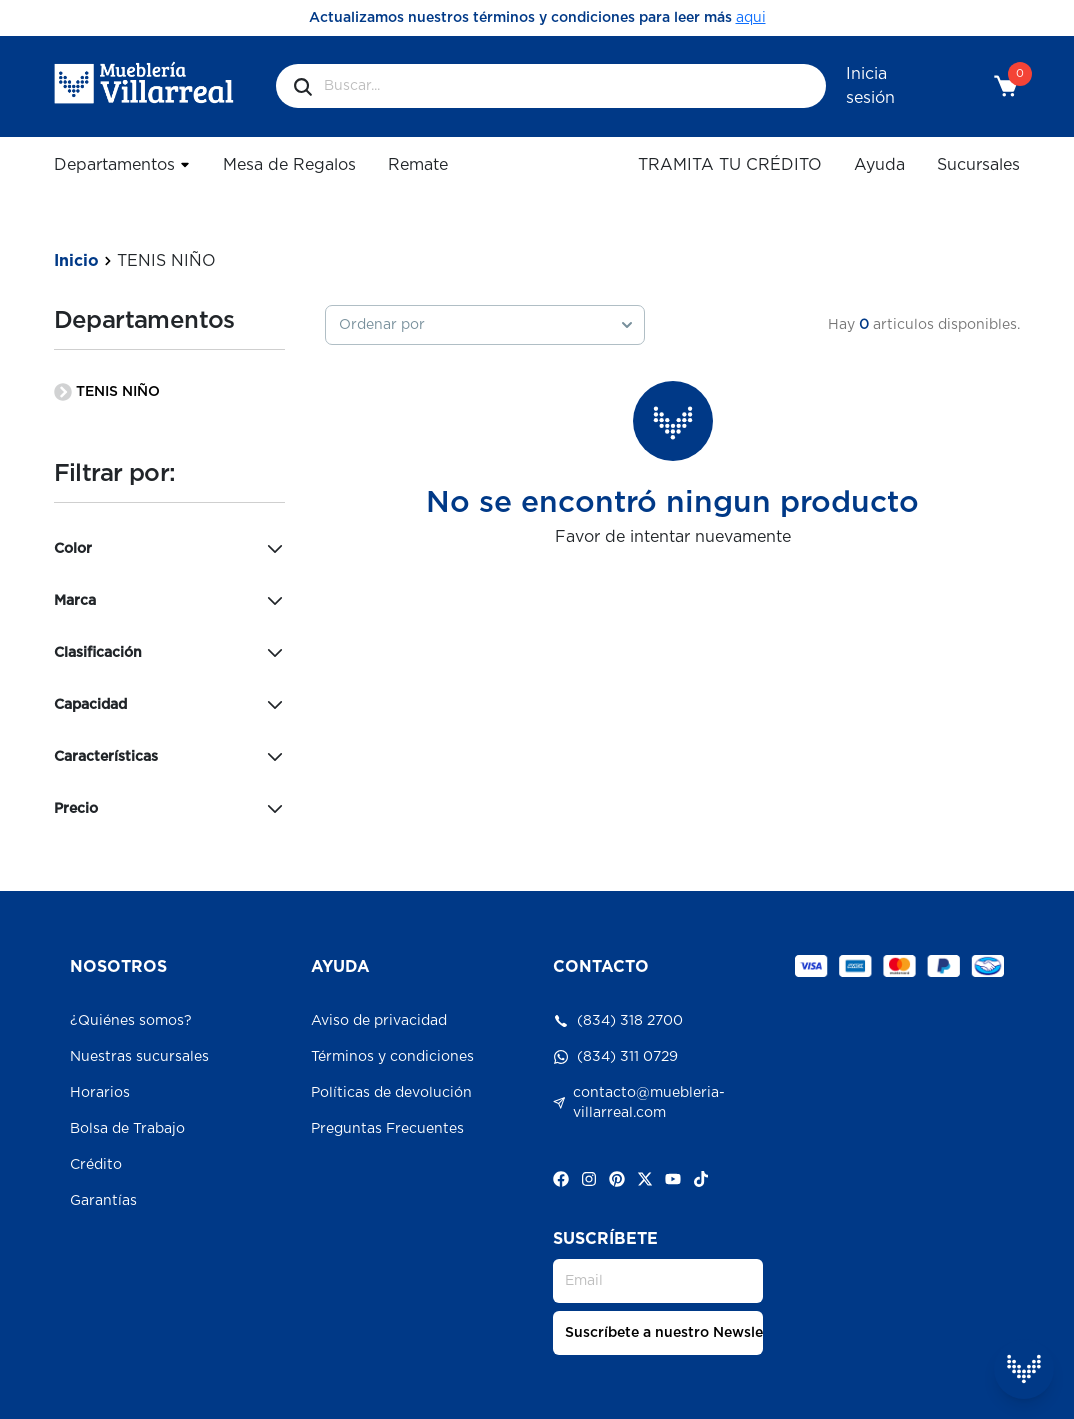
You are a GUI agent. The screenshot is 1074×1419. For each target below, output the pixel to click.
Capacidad (170, 705)
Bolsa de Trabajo (127, 1129)
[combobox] (485, 325)
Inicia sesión (870, 86)
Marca (170, 601)
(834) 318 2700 (618, 1021)
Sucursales (978, 165)
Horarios (100, 1093)
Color (170, 549)
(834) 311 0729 (615, 1057)
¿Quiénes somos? (131, 1021)
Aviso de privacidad (379, 1021)
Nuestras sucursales (139, 1057)
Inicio (76, 261)
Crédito (96, 1165)
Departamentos (122, 164)
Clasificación (170, 653)
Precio (170, 809)
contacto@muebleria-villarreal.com (639, 1103)
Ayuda (879, 165)
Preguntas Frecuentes (387, 1129)
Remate (418, 165)
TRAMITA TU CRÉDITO (730, 165)
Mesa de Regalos (289, 165)
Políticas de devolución (391, 1093)
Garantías (103, 1201)
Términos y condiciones (392, 1057)
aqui (751, 18)
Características (170, 757)
